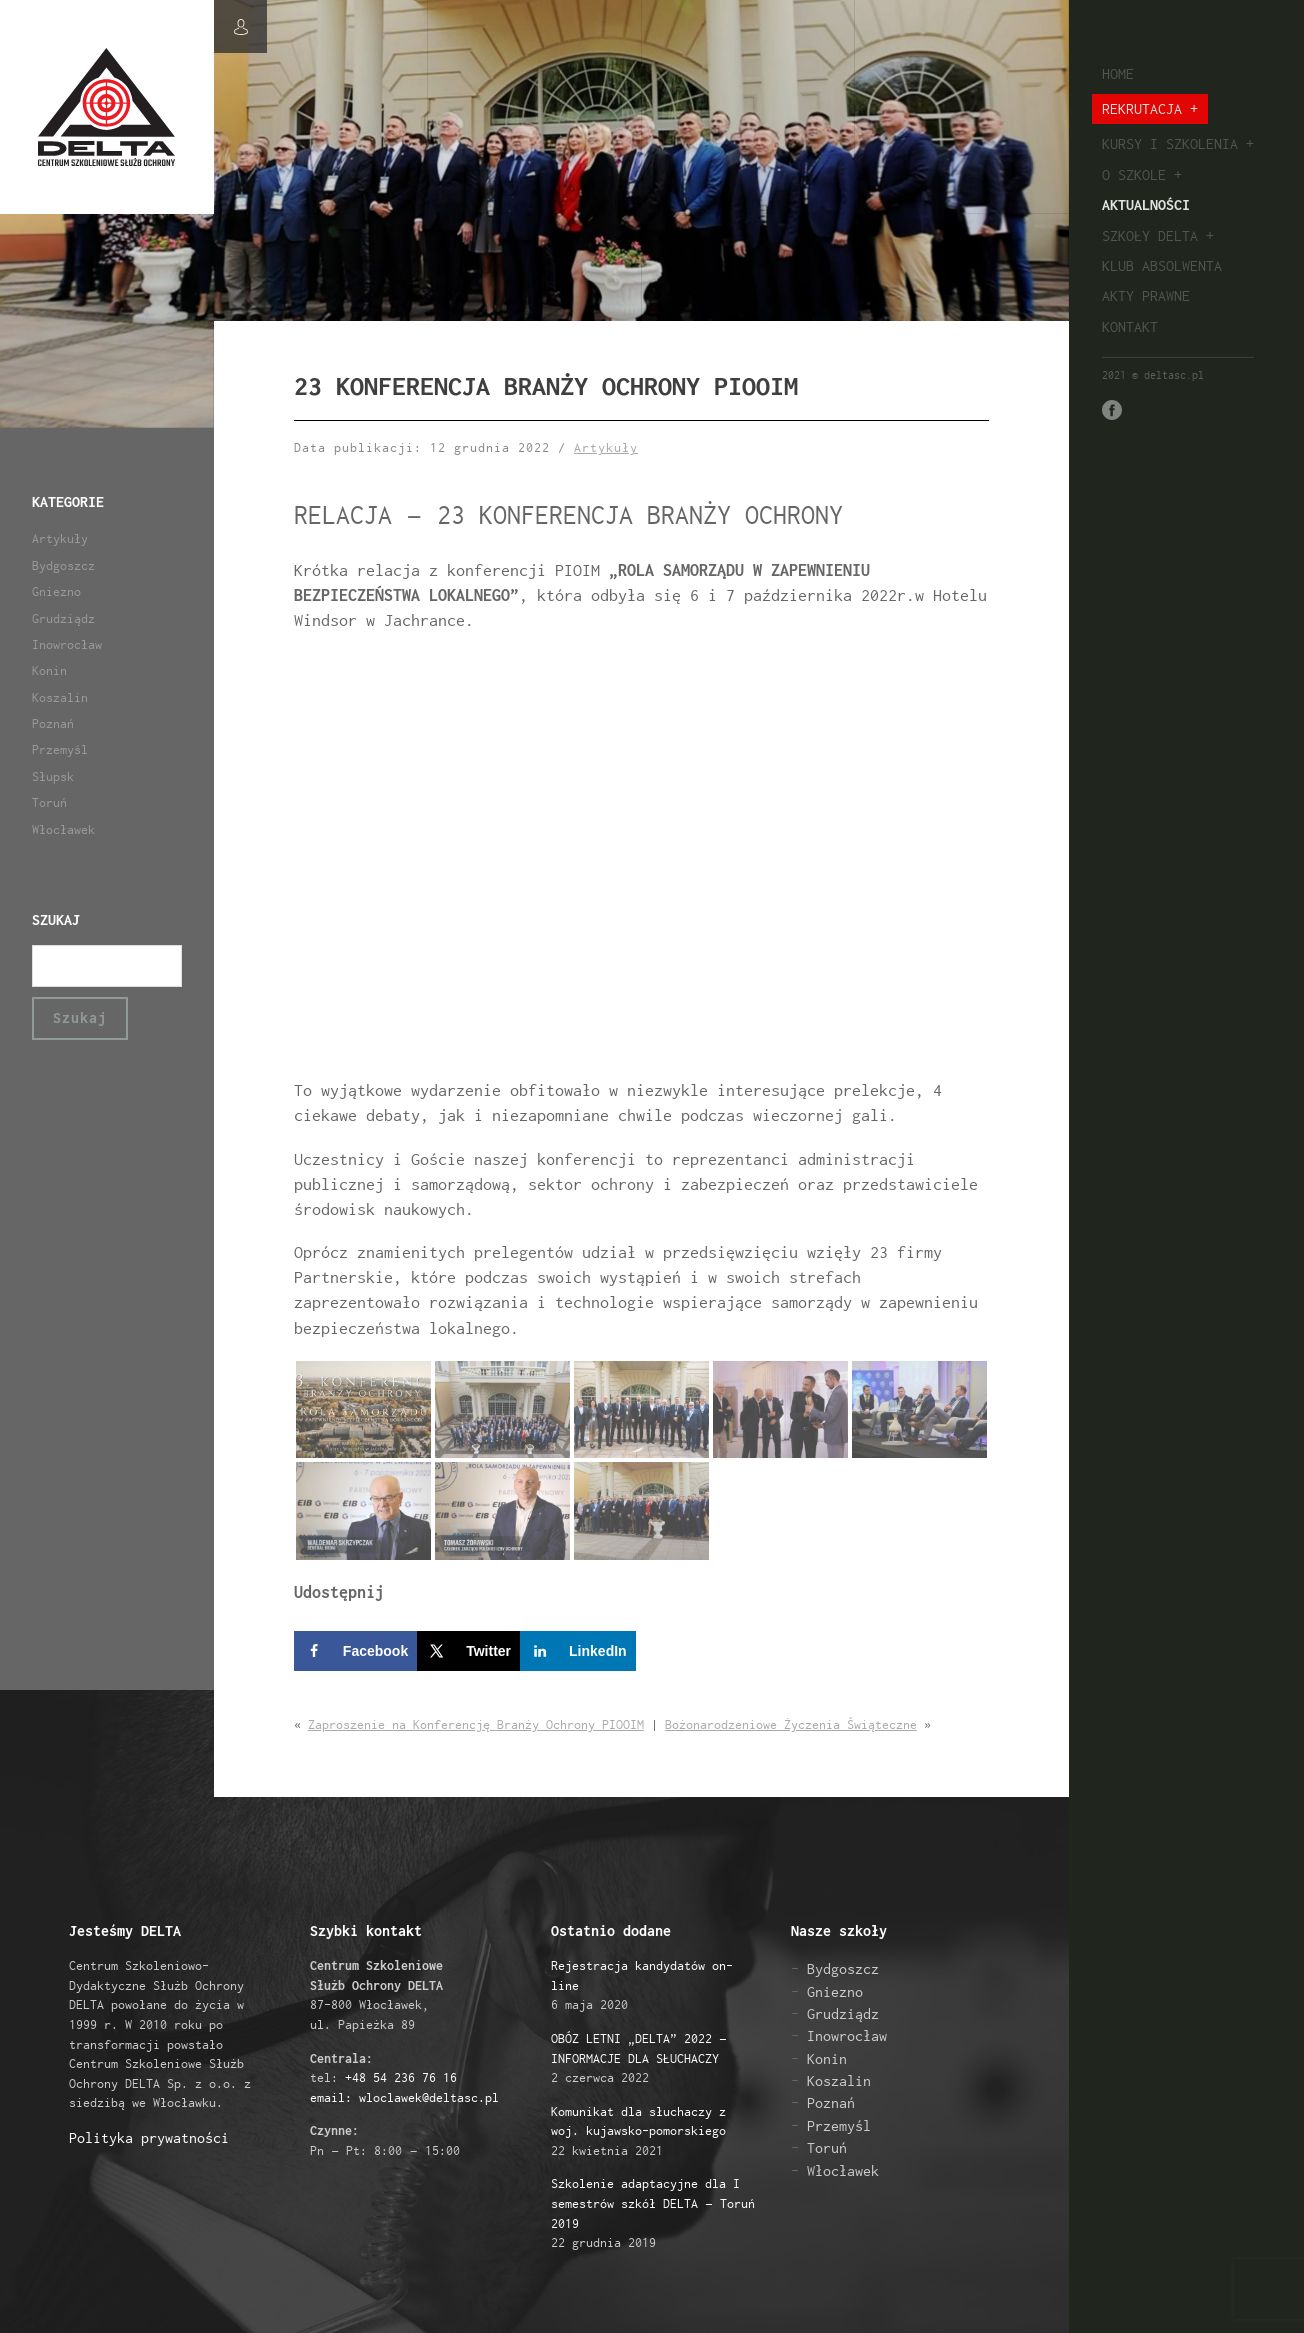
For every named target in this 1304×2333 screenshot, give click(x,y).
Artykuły (60, 538)
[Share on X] (468, 1651)
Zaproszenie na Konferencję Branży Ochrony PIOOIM (476, 1724)
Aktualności (1146, 204)
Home (1118, 73)
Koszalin (60, 697)
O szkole (1134, 174)
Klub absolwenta (1162, 265)
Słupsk (53, 776)
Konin (49, 670)
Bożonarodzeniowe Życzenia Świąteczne (791, 1724)
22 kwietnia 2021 (638, 2131)
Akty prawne (1146, 295)
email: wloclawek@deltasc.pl (404, 2097)
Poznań (53, 723)
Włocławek (63, 829)
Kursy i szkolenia (1170, 143)
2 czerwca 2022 (639, 2058)
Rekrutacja (1142, 108)
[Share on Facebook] (355, 1651)
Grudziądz (63, 618)
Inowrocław (67, 644)
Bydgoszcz (63, 565)
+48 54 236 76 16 (401, 2077)
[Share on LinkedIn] (578, 1651)
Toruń (49, 802)
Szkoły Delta (1150, 235)
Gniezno (56, 591)
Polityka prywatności (149, 2137)
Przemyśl (60, 749)
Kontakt (1130, 326)
